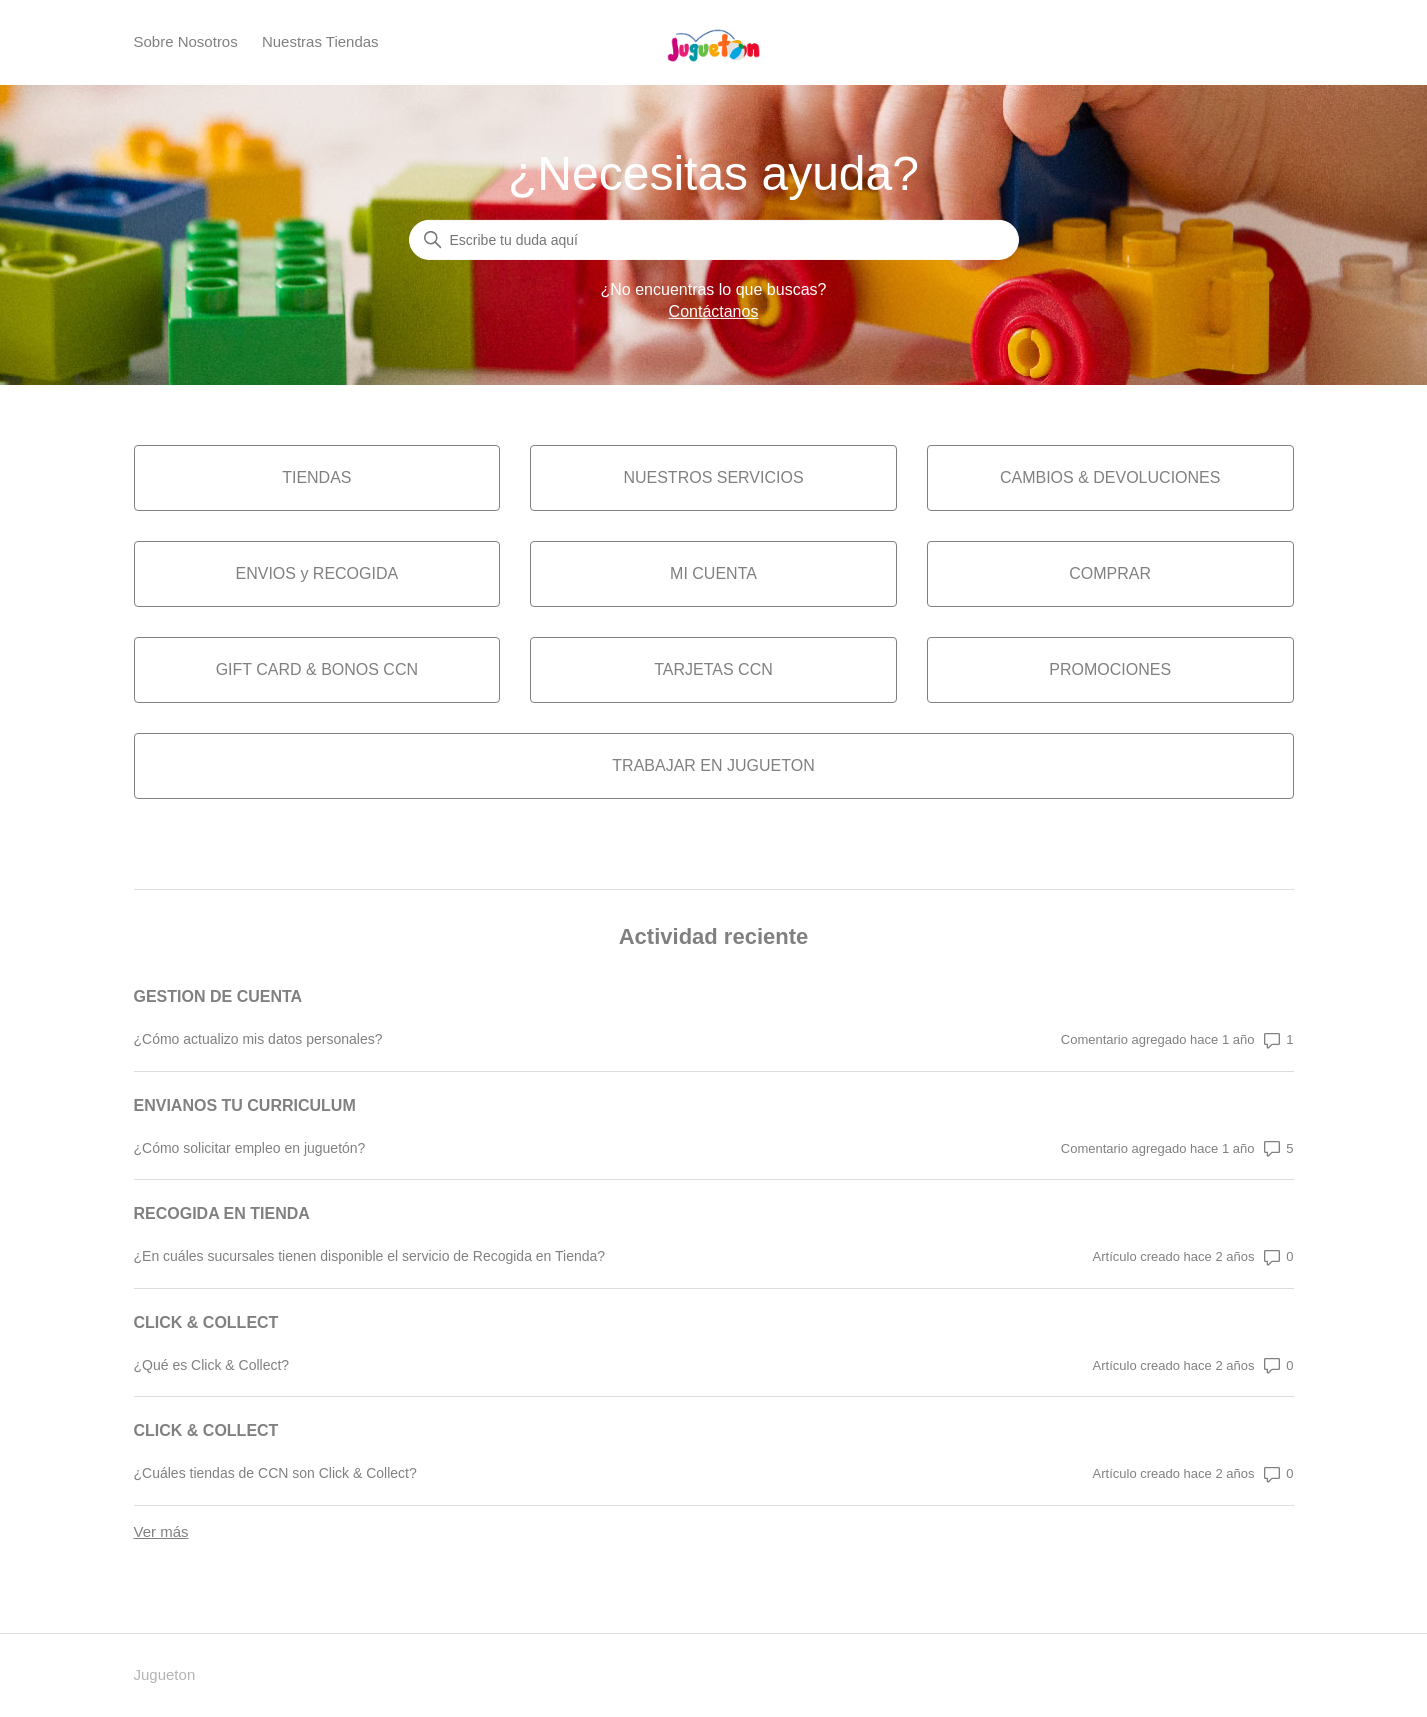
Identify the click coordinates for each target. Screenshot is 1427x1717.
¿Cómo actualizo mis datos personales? (258, 1039)
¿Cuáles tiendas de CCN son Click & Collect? (275, 1473)
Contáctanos (714, 311)
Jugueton (165, 1674)
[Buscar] (714, 240)
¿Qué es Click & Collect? (212, 1365)
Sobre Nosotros (186, 41)
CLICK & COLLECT (206, 1322)
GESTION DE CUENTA (218, 996)
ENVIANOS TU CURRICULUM (245, 1105)
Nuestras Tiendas (320, 41)
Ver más (161, 1531)
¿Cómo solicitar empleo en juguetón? (250, 1148)
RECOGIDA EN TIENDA (222, 1213)
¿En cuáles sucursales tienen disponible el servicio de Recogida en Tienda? (370, 1256)
